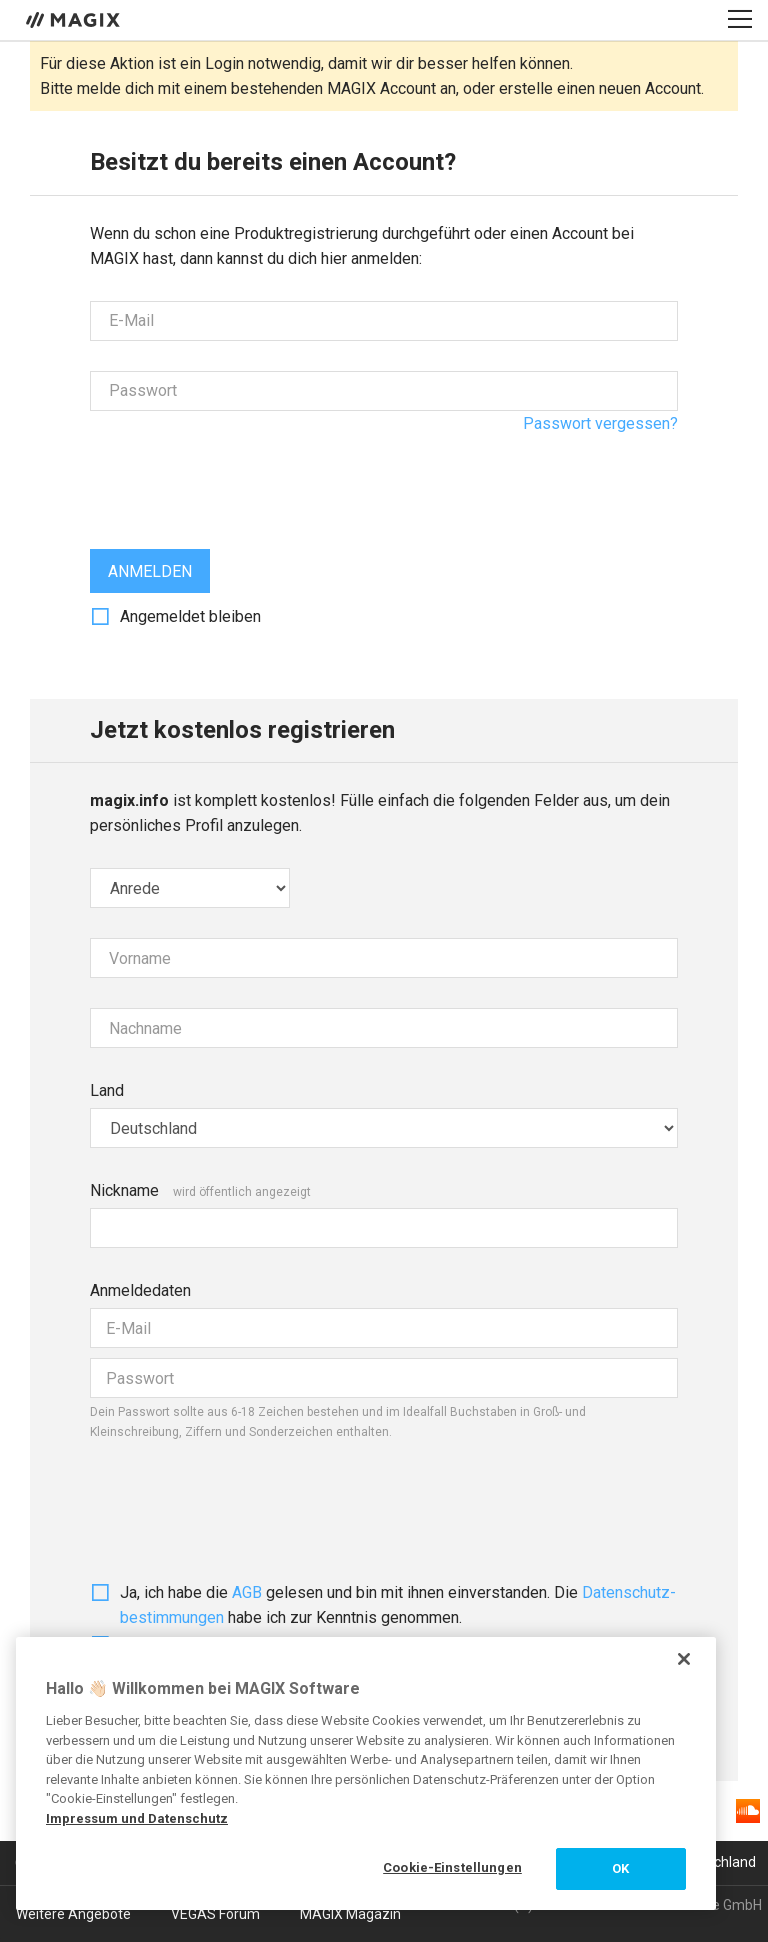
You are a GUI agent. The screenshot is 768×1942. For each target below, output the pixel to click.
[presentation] (242, 480)
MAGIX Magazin (350, 1914)
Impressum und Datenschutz (137, 1818)
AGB (247, 1592)
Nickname (124, 1190)
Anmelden (150, 571)
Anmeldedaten (140, 1290)
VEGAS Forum (215, 1914)
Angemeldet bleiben (190, 616)
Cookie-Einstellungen (452, 1867)
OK (620, 1868)
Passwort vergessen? (600, 423)
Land (107, 1090)
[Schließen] (684, 1659)
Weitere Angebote (73, 1914)
